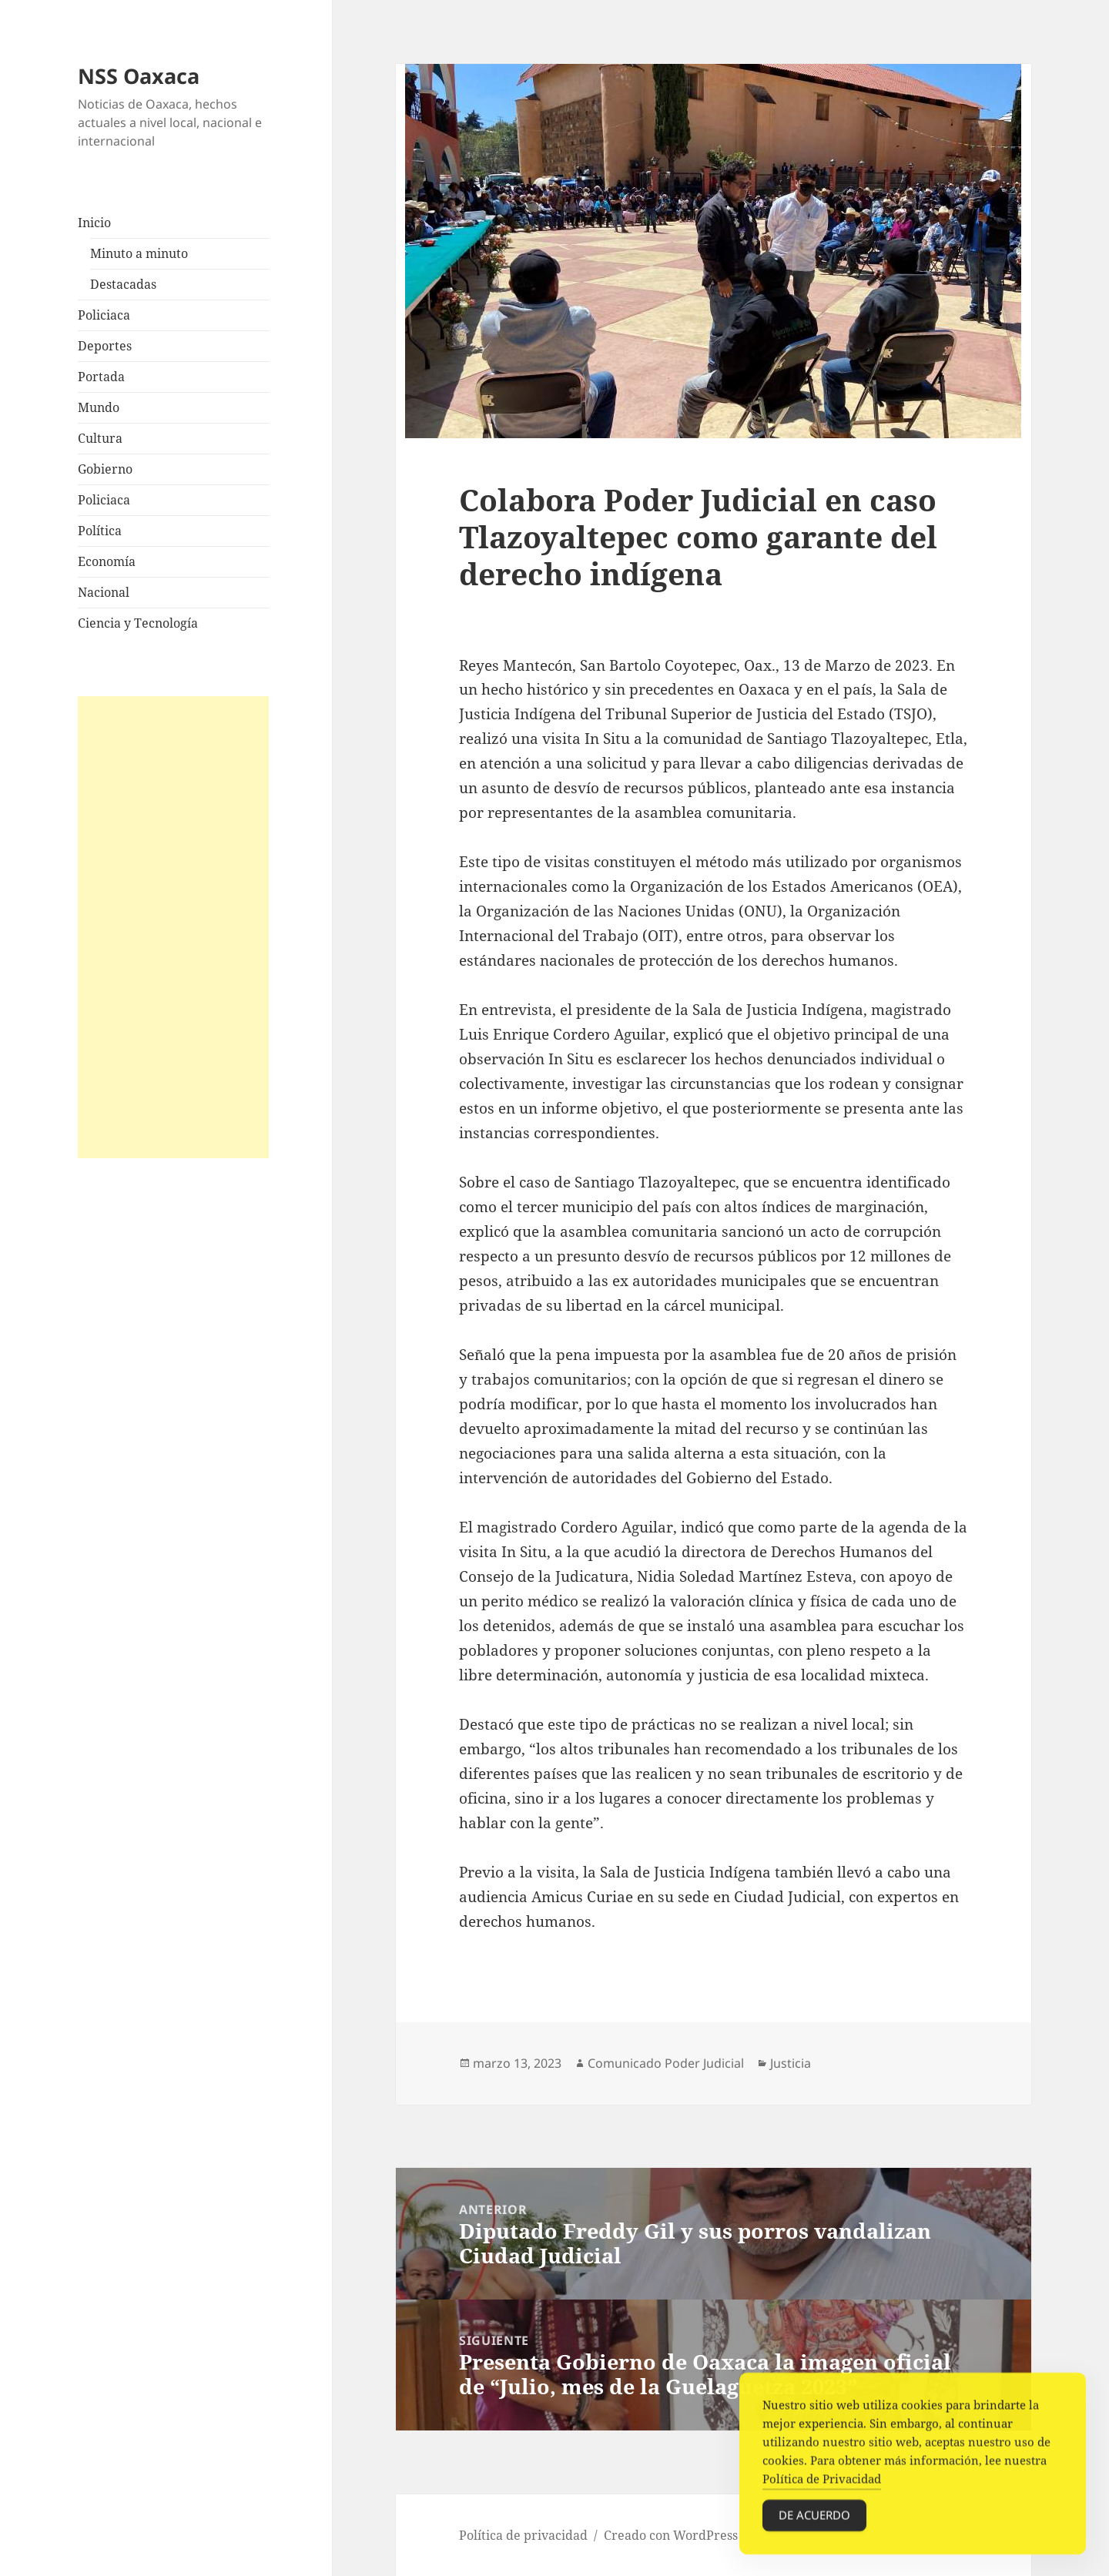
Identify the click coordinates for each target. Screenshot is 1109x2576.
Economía (107, 561)
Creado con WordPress (671, 2535)
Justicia (790, 2063)
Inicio (94, 222)
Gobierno (105, 469)
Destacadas (123, 284)
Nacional (103, 592)
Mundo (98, 407)
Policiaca (104, 315)
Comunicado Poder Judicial (666, 2063)
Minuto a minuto (139, 253)
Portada (101, 376)
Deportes (105, 345)
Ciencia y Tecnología (138, 623)
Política (100, 530)
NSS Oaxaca (138, 76)
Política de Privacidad (821, 2484)
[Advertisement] (173, 927)
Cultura (100, 438)
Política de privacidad (523, 2535)
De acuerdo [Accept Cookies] (814, 2520)
